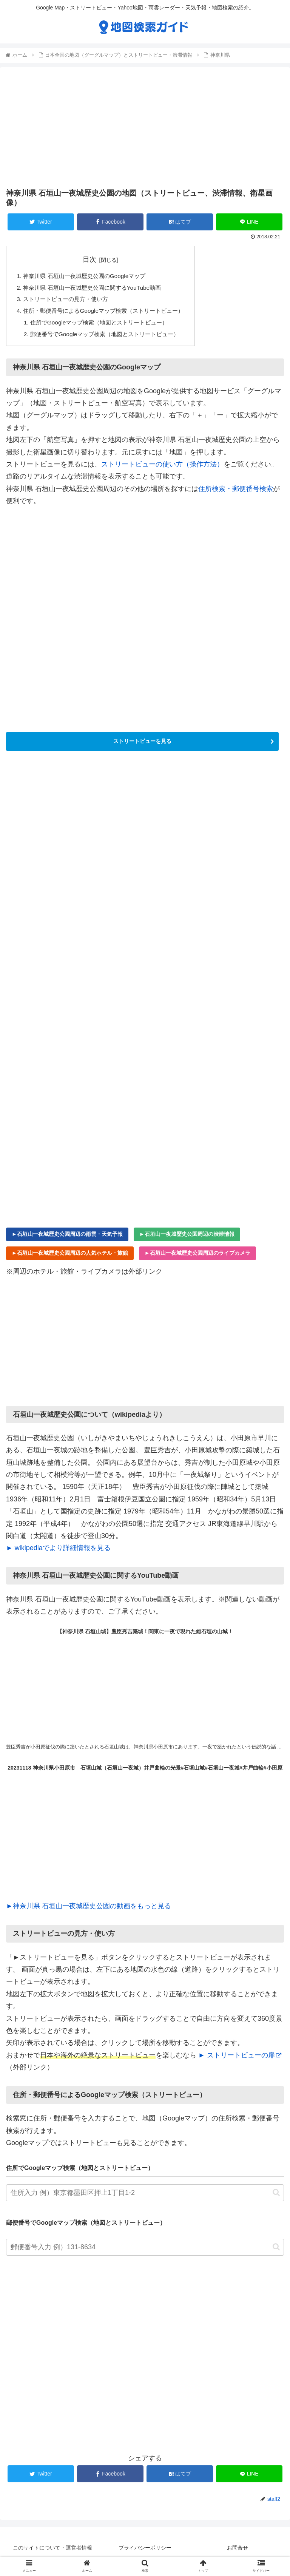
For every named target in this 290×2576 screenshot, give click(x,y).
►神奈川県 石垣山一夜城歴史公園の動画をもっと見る (88, 1909)
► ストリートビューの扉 (239, 2059)
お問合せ (237, 2551)
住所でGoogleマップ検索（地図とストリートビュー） (104, 325)
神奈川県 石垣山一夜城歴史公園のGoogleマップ (88, 276)
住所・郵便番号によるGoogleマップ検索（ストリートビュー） (108, 313)
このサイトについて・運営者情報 (52, 2551)
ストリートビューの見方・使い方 (68, 300)
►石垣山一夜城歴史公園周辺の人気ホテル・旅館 (70, 1257)
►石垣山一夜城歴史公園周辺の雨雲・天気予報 (67, 1238)
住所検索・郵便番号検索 (235, 492)
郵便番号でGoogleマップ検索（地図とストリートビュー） (110, 337)
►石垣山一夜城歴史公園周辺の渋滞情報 (186, 1238)
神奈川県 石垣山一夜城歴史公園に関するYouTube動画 (96, 288)
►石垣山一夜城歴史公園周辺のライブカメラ (197, 1257)
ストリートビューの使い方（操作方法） (162, 468)
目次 (95, 259)
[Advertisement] (145, 126)
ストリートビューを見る (142, 745)
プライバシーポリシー (145, 2551)
